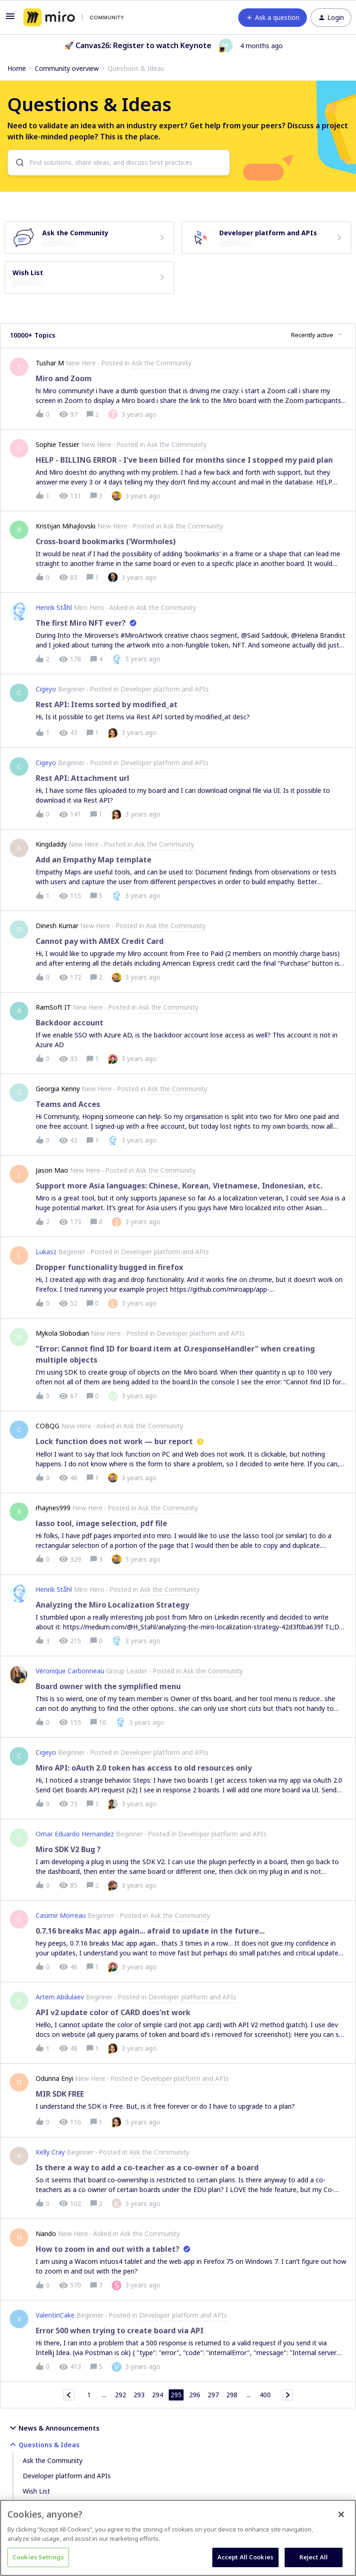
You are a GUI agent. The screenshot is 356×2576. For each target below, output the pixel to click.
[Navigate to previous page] (68, 2394)
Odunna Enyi (54, 2078)
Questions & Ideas (43, 2444)
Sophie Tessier (57, 444)
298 (231, 2394)
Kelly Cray (50, 2152)
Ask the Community (53, 2460)
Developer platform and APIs (67, 2475)
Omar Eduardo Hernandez (75, 1833)
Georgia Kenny (58, 1088)
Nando (46, 2233)
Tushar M (50, 362)
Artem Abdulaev (60, 1996)
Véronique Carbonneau (70, 1670)
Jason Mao (52, 1170)
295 (176, 2394)
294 (157, 2394)
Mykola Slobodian (62, 1333)
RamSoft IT (53, 1007)
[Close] (341, 2514)
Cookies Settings (38, 2557)
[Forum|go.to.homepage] (73, 17)
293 (139, 2394)
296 (194, 2394)
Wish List (36, 2491)
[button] (10, 19)
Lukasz (46, 1251)
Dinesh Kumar (57, 925)
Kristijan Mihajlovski (65, 525)
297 (213, 2394)
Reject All (313, 2557)
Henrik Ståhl (54, 607)
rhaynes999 (53, 1507)
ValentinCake (55, 2315)
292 (120, 2394)
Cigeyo (46, 689)
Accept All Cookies (245, 2557)
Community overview (67, 68)
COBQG (47, 1425)
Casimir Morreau (61, 1915)
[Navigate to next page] (287, 2394)
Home (16, 68)
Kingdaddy (51, 844)
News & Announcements (53, 2427)
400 (265, 2394)
